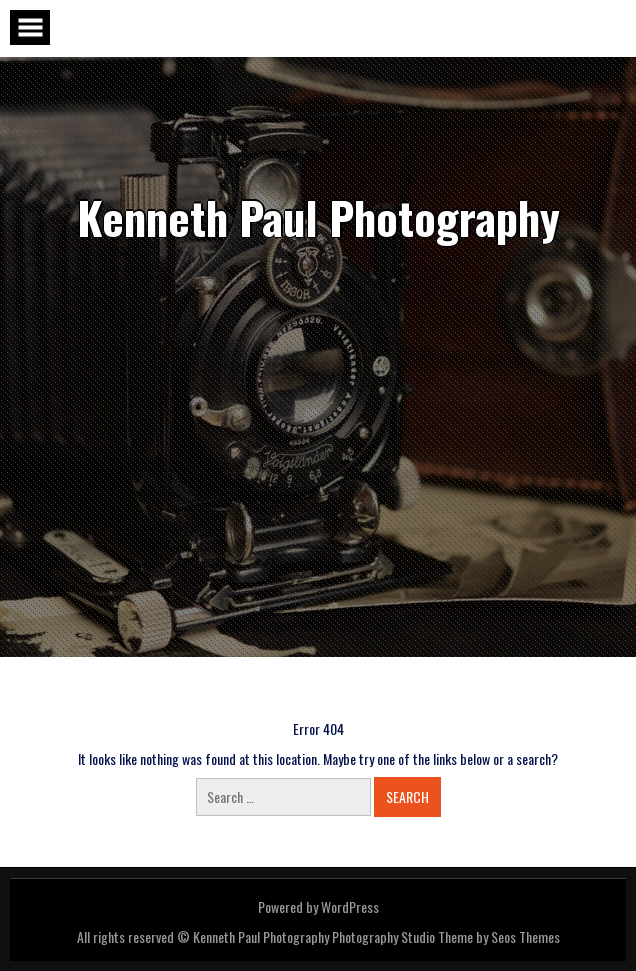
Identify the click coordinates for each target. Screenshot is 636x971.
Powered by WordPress (318, 906)
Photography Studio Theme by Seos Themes (446, 936)
